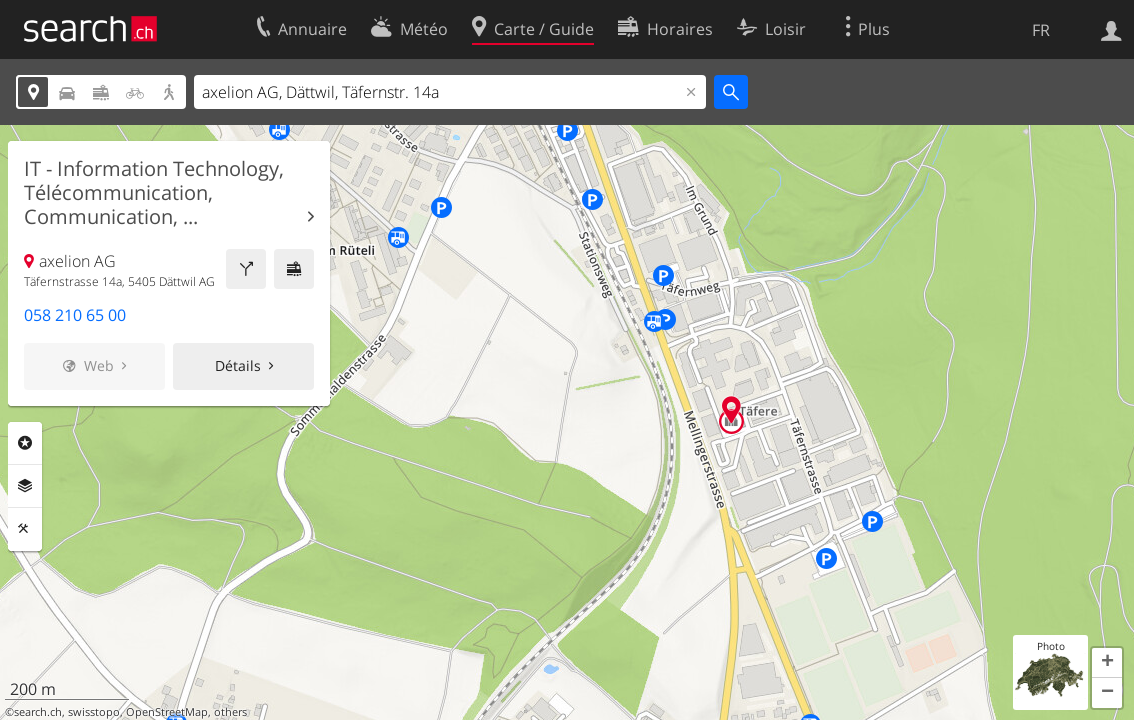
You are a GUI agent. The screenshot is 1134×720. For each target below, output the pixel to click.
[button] (1107, 663)
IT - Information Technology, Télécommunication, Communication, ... (154, 193)
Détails (238, 365)
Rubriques (25, 443)
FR (1041, 30)
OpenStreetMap (167, 712)
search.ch (38, 712)
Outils (25, 529)
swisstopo (94, 712)
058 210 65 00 (75, 315)
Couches (25, 486)
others (230, 712)
